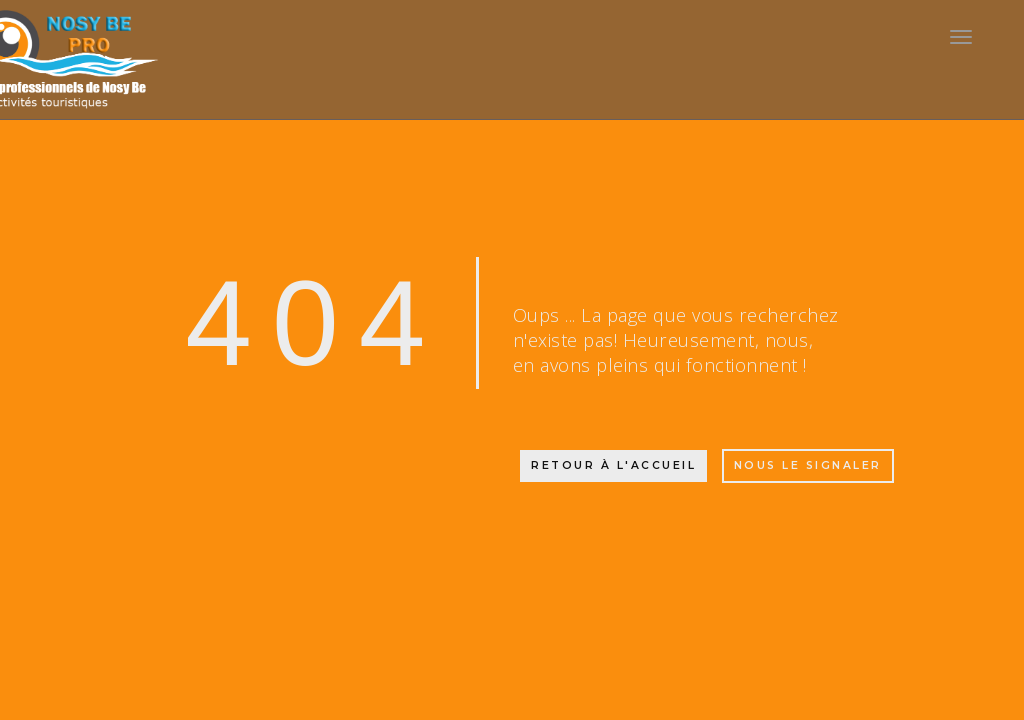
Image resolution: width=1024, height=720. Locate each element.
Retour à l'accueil (613, 465)
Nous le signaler (808, 465)
